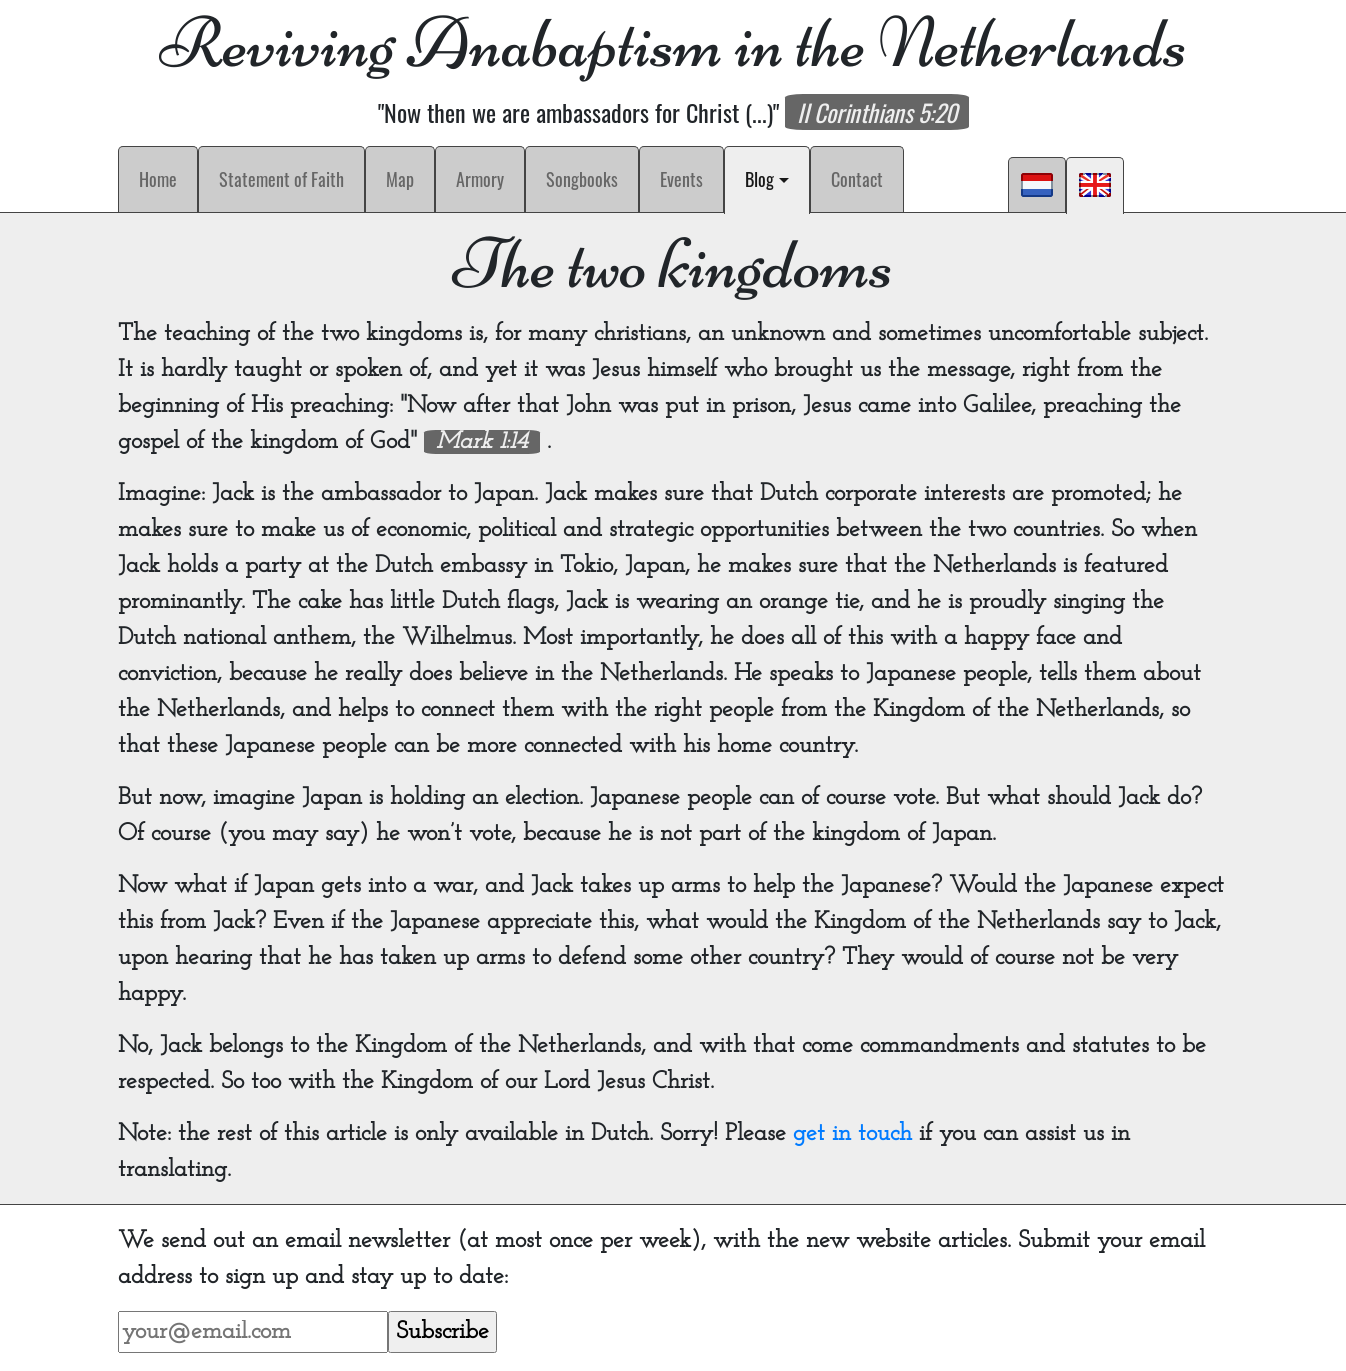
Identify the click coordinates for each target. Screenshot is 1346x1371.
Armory (480, 179)
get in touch (852, 1134)
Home (158, 179)
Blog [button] (771, 178)
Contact (857, 179)
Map (400, 179)
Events (681, 179)
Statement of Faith (281, 179)
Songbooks (582, 179)
